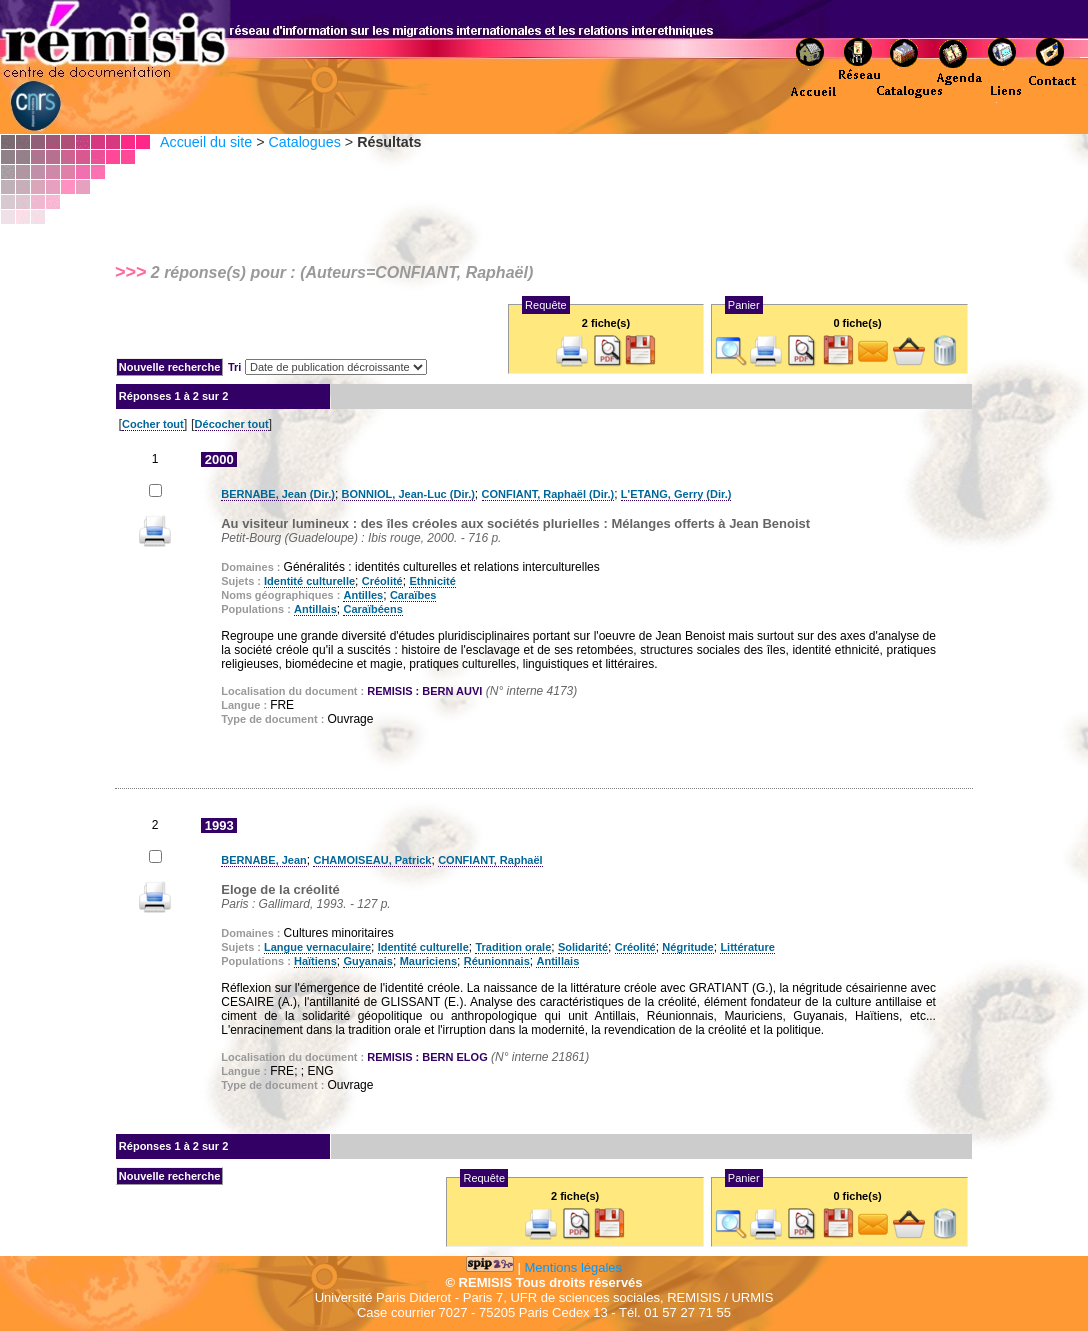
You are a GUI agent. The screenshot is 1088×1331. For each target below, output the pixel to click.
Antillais (315, 609)
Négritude (687, 947)
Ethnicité (432, 581)
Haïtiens (315, 961)
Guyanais (368, 961)
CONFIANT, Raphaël (490, 860)
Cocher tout (153, 424)
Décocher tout (232, 424)
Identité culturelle (309, 581)
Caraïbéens (372, 609)
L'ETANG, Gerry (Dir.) (676, 494)
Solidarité (583, 947)
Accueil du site (206, 142)
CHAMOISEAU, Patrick (372, 860)
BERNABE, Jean (264, 860)
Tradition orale (513, 947)
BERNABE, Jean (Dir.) (278, 494)
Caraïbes (413, 595)
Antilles (363, 595)
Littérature (747, 947)
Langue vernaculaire (317, 947)
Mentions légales (574, 1267)
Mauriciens (428, 961)
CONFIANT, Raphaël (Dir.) (548, 494)
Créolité (382, 581)
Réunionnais (497, 961)
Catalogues (304, 142)
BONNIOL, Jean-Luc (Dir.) (408, 494)
